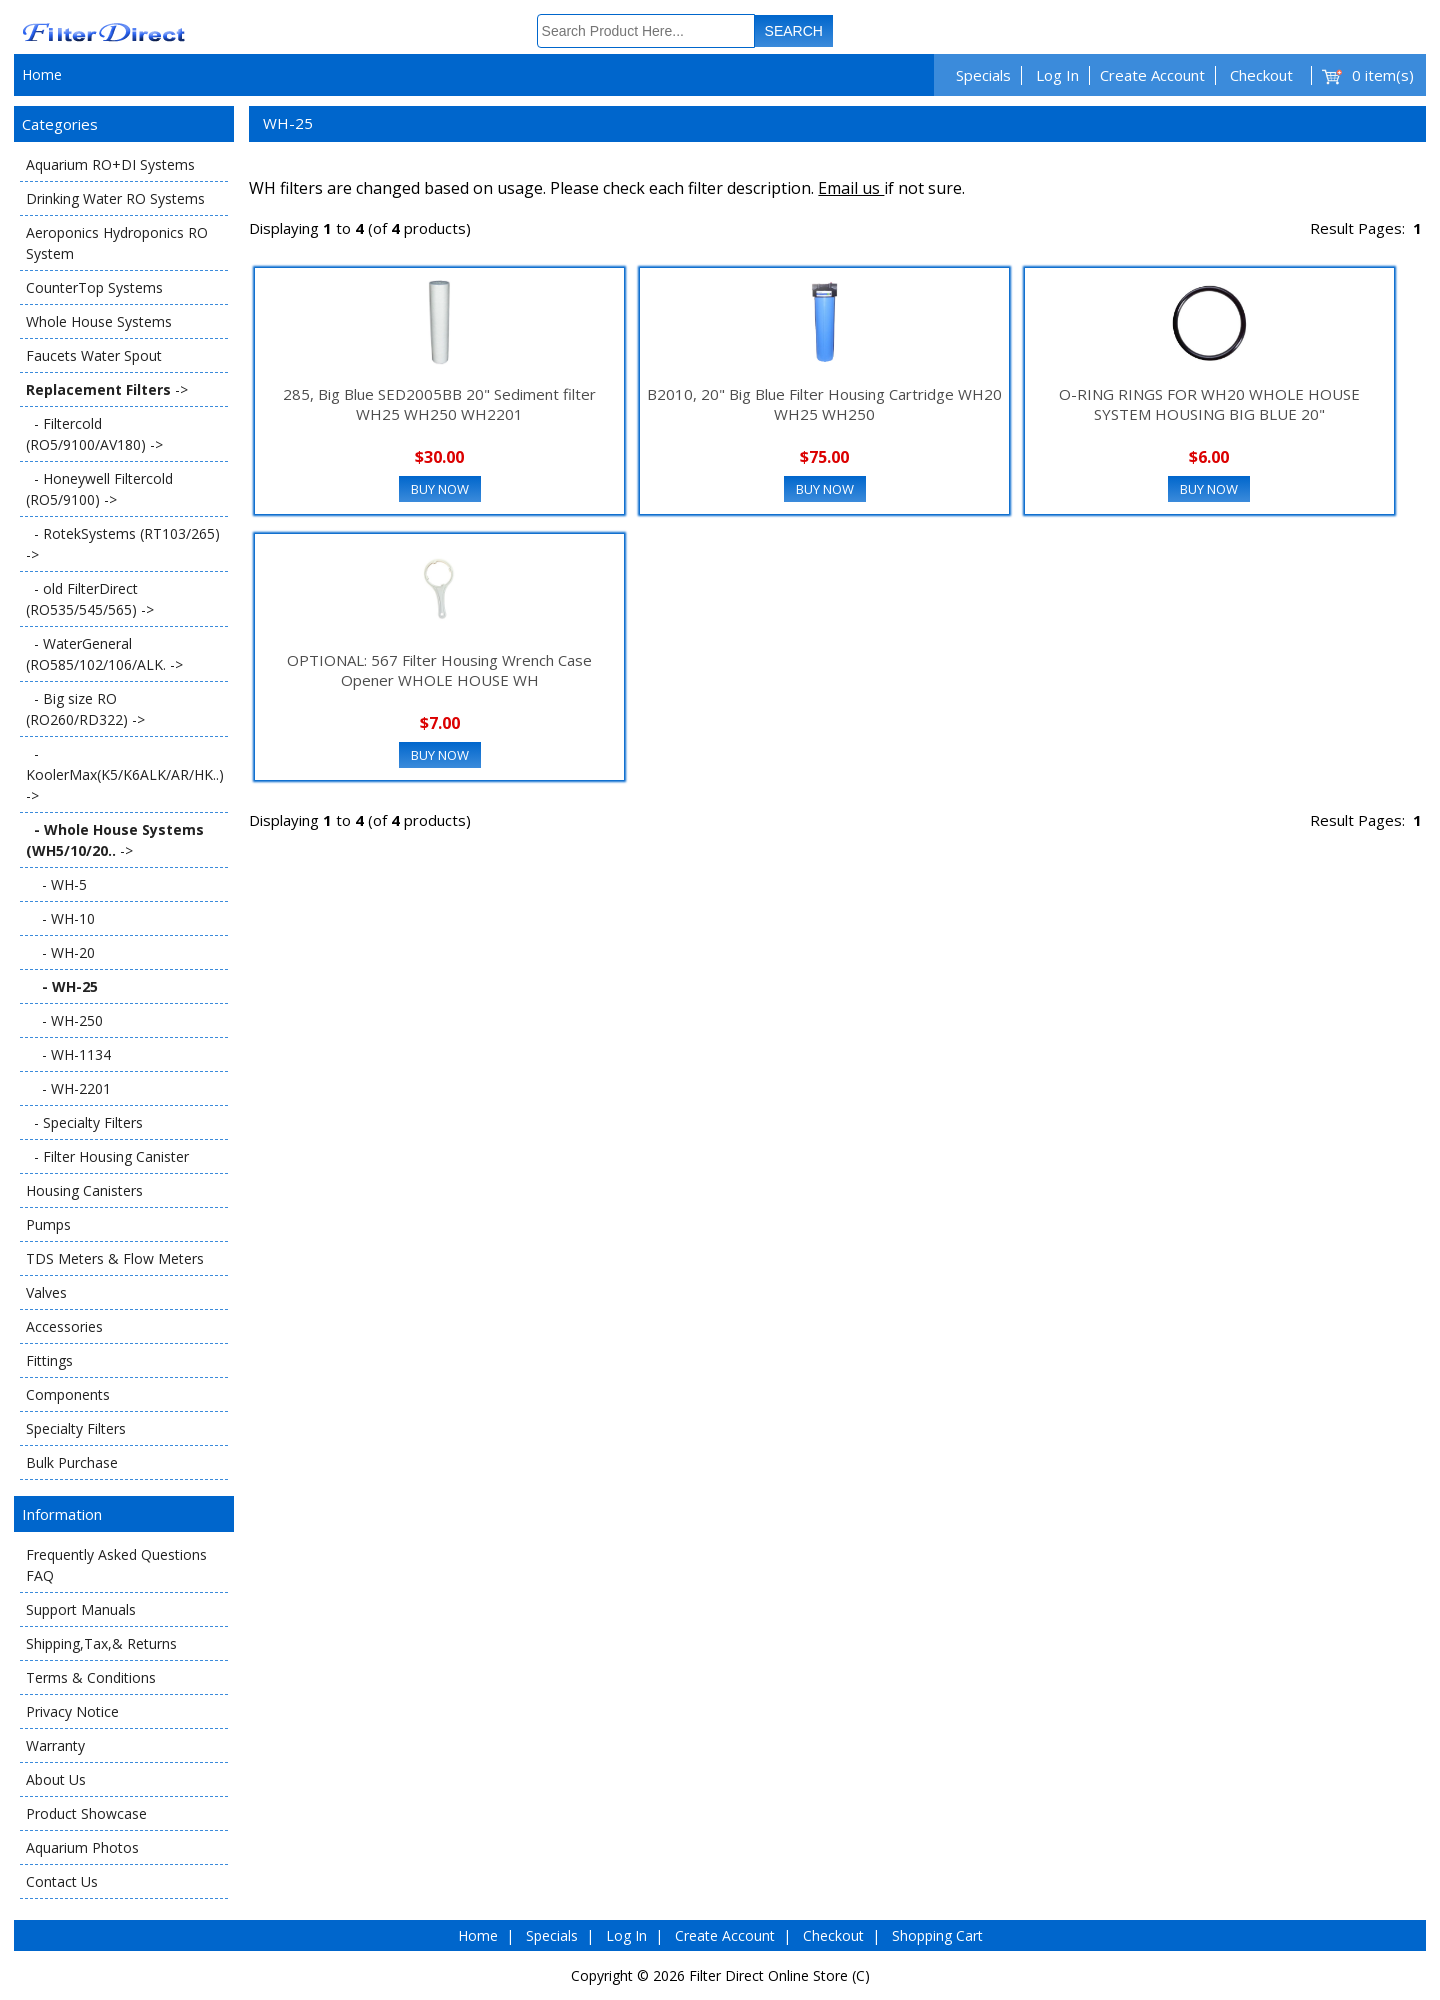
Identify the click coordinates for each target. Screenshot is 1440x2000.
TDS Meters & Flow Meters (115, 1258)
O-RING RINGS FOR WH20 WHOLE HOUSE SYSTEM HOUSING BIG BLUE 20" (1209, 404)
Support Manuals (81, 1609)
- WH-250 (64, 1020)
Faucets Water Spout (94, 355)
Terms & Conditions (91, 1677)
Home (42, 74)
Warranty (55, 1745)
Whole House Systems (99, 321)
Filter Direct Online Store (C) (779, 1975)
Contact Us (62, 1881)
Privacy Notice (72, 1711)
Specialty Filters (76, 1428)
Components (68, 1394)
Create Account (1152, 75)
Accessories (64, 1326)
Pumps (48, 1224)
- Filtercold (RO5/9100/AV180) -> (94, 434)
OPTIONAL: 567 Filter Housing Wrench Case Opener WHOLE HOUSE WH (439, 670)
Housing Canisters (84, 1190)
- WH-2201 (68, 1088)
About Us (56, 1779)
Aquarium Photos (82, 1847)
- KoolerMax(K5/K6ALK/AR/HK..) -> (125, 774)
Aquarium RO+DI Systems (110, 164)
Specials (983, 75)
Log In (1057, 75)
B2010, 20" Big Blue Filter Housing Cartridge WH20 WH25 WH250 (824, 404)
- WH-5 (56, 884)
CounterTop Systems (94, 287)
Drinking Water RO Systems (115, 198)
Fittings (49, 1360)
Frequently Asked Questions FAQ (116, 1565)
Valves (46, 1292)
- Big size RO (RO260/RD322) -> (85, 709)
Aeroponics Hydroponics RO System (117, 243)
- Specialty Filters (84, 1122)
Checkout (1261, 75)
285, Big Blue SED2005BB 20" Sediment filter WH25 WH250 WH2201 (439, 404)
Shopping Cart (937, 1935)
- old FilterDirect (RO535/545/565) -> (90, 599)
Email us (851, 188)
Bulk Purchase (72, 1462)
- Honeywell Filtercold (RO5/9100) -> (99, 489)
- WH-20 (60, 952)
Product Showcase (86, 1813)
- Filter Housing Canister (107, 1156)
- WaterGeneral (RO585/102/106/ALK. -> (104, 654)
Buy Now (440, 489)
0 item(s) (1383, 75)
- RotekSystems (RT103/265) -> (123, 544)
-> (107, 389)
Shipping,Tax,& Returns (101, 1643)
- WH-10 (60, 918)
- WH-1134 (68, 1054)
